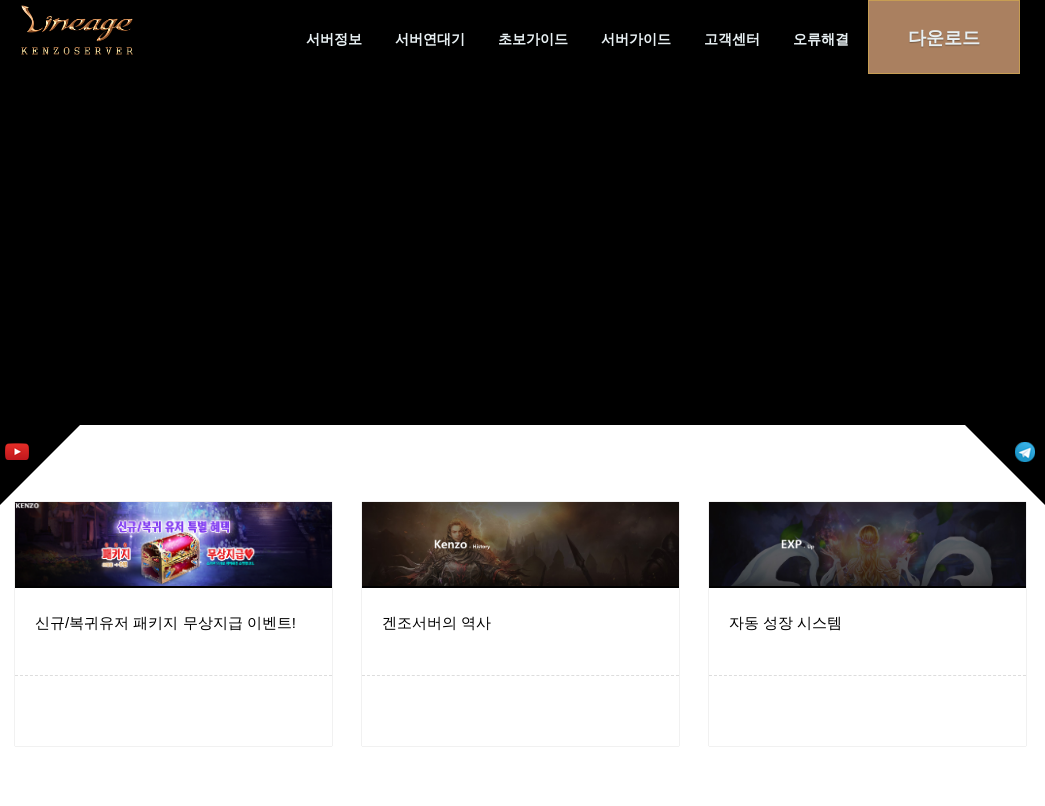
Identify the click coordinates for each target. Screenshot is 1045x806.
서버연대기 (430, 39)
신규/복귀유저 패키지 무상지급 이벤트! (165, 622)
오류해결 (821, 39)
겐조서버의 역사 (436, 622)
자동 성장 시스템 (785, 622)
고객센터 (732, 39)
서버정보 (334, 39)
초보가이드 (533, 39)
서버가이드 (636, 39)
